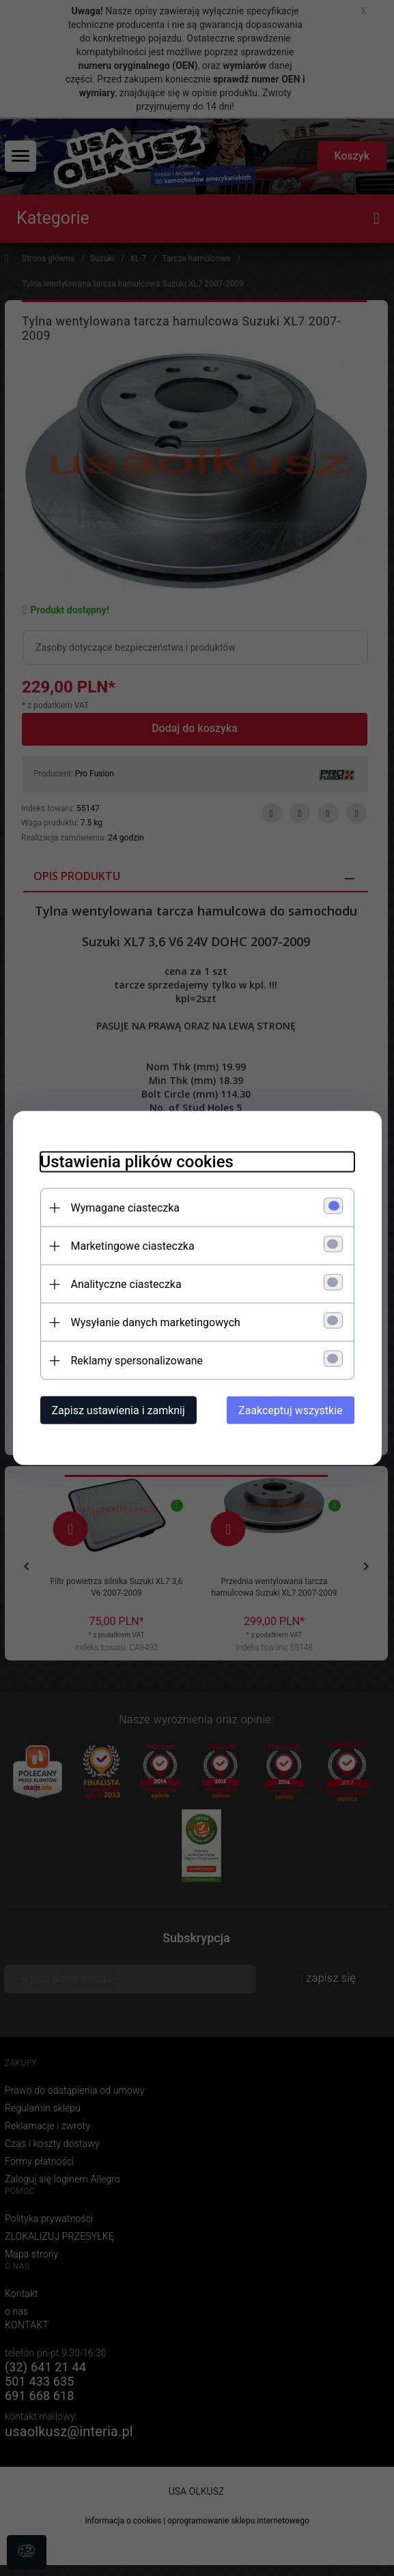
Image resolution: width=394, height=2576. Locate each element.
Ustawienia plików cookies (137, 1161)
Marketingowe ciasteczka (133, 1246)
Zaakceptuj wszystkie (290, 1410)
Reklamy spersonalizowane (137, 1360)
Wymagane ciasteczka (125, 1207)
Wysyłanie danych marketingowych (155, 1322)
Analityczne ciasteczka (126, 1284)
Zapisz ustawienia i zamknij (118, 1410)
